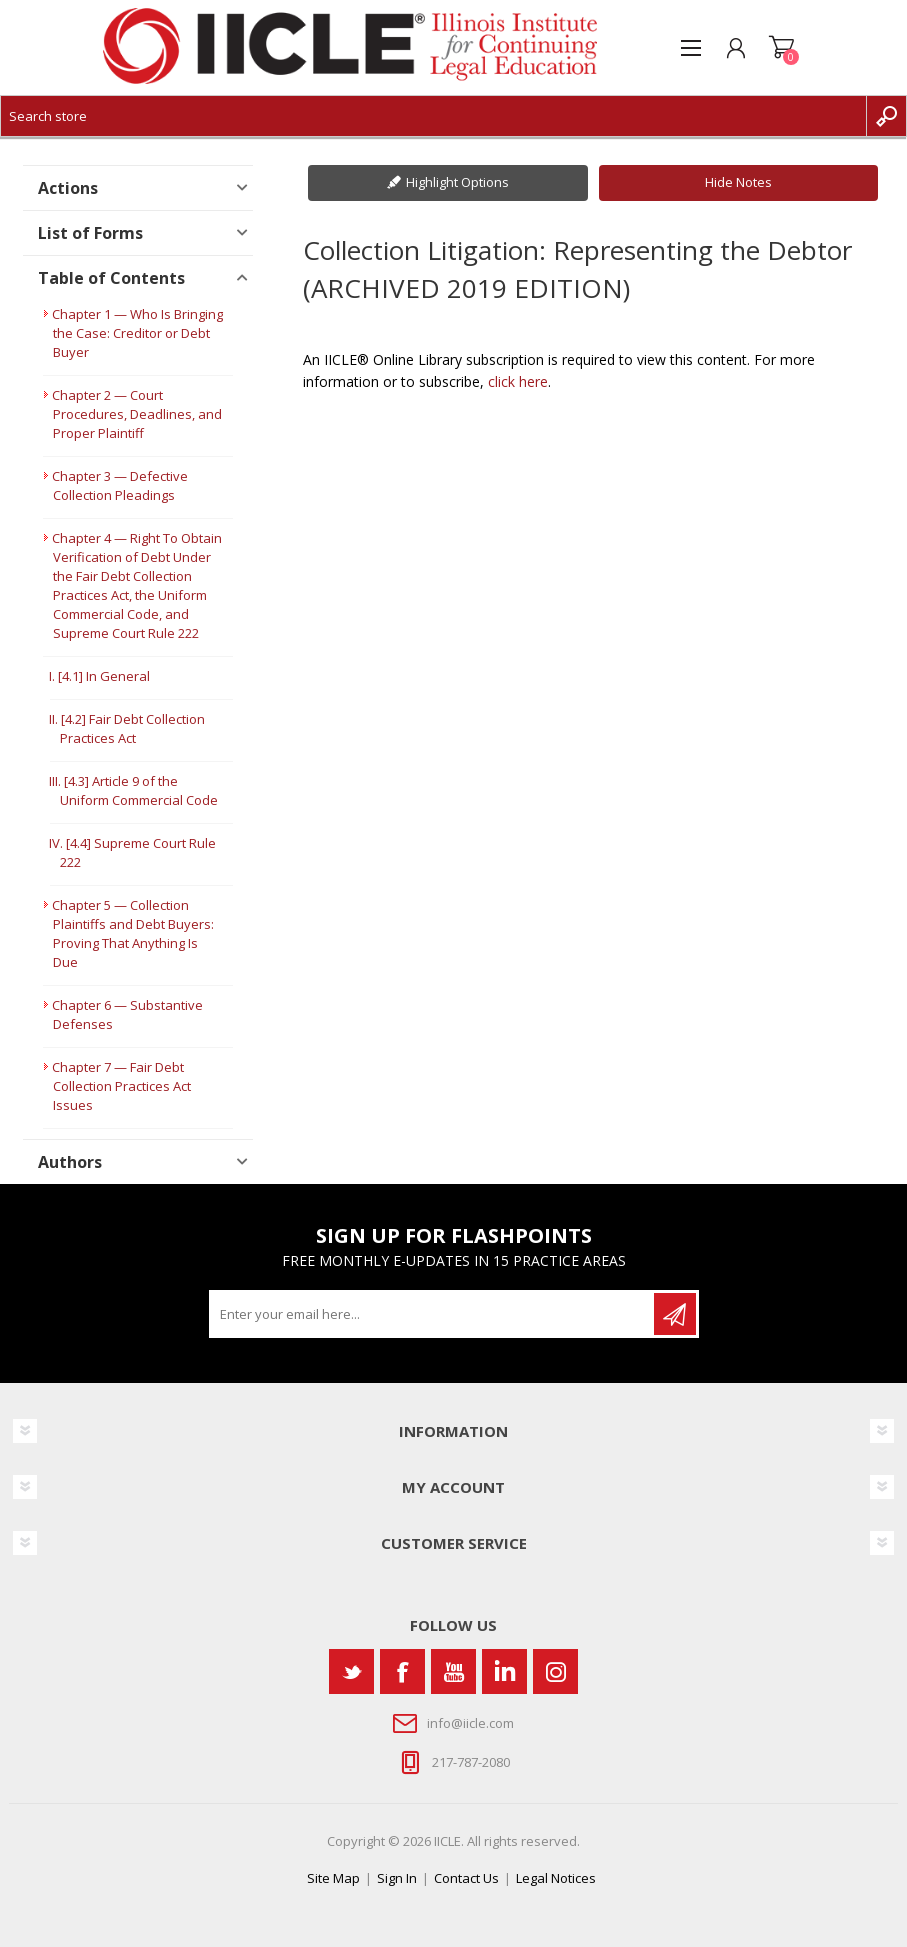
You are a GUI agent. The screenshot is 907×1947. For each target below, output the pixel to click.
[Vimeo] (504, 1671)
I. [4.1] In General (99, 676)
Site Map (333, 1878)
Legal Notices (556, 1878)
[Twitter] (351, 1671)
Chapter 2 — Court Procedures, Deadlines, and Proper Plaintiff (137, 414)
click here (518, 381)
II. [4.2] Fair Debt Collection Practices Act (127, 728)
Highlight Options (457, 182)
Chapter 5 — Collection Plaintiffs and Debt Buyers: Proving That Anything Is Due (133, 933)
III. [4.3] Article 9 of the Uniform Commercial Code (133, 790)
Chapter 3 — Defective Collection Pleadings (120, 485)
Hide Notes (738, 182)
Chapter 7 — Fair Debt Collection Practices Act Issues (121, 1086)
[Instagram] (555, 1671)
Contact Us (466, 1878)
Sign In (397, 1878)
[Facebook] (402, 1671)
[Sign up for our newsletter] (433, 1314)
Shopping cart (781, 48)
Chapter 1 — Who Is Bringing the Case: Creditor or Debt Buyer (137, 333)
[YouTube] (453, 1671)
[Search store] (433, 116)
